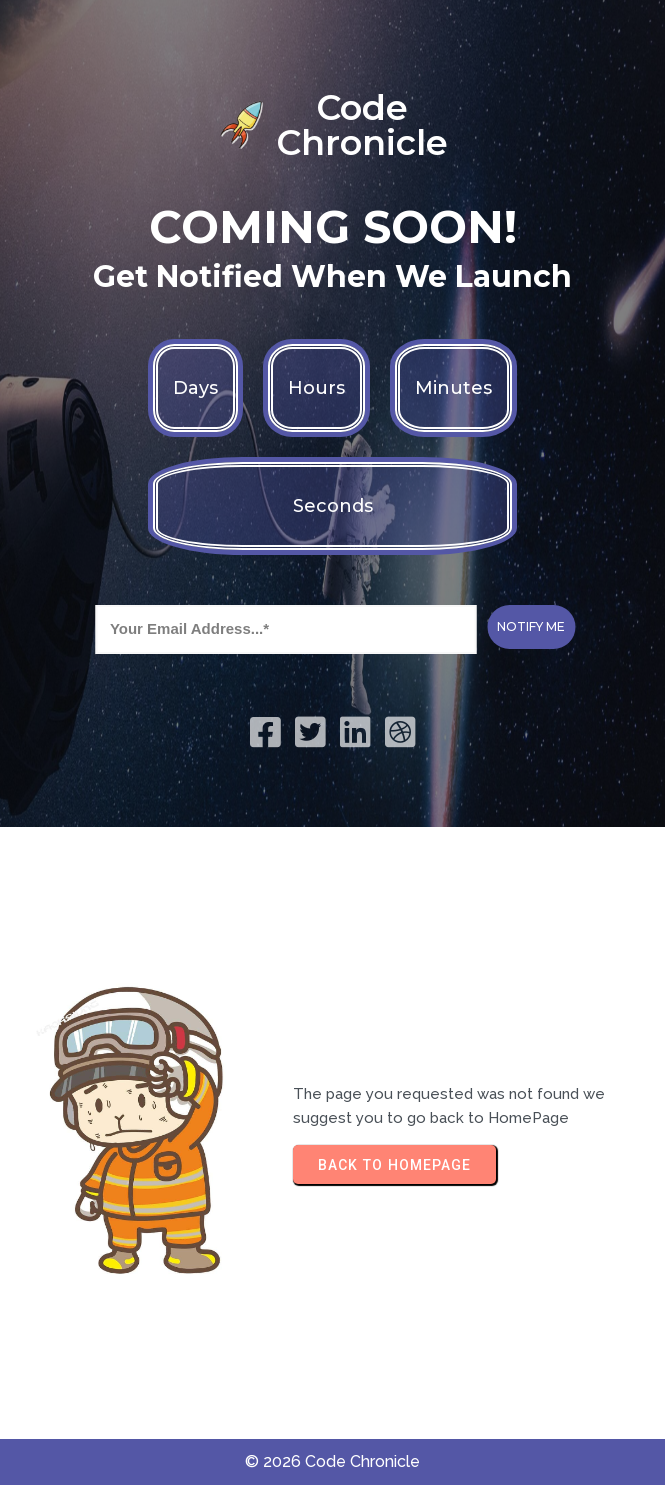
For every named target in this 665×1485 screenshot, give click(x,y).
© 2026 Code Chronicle (332, 1461)
